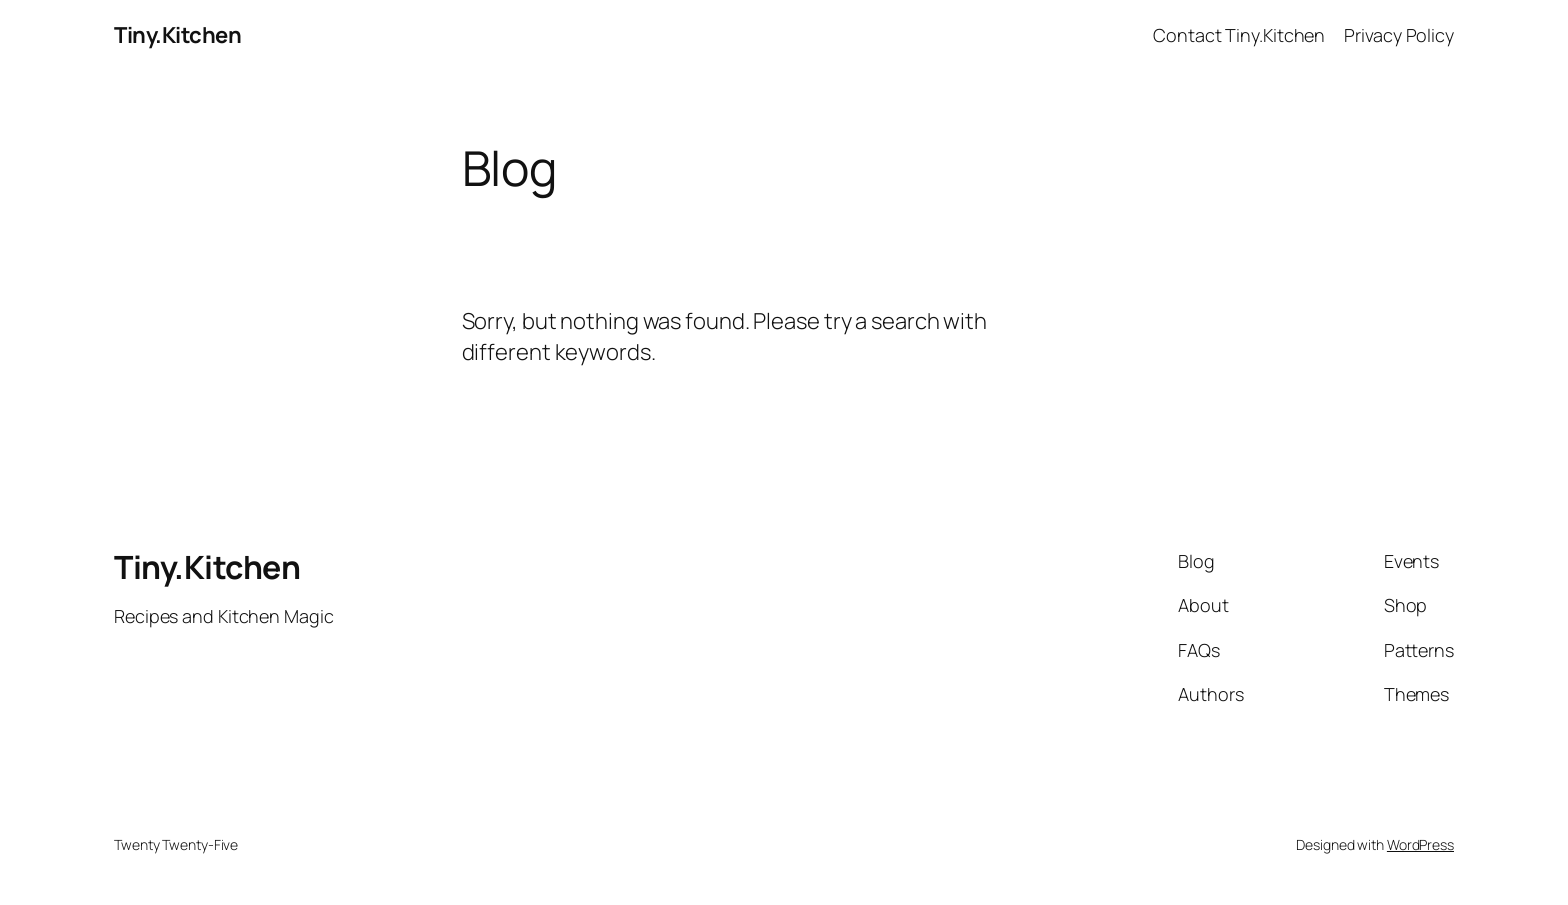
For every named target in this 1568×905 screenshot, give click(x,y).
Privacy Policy (1399, 35)
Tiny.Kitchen (177, 35)
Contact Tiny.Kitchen (1239, 35)
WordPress (1420, 844)
